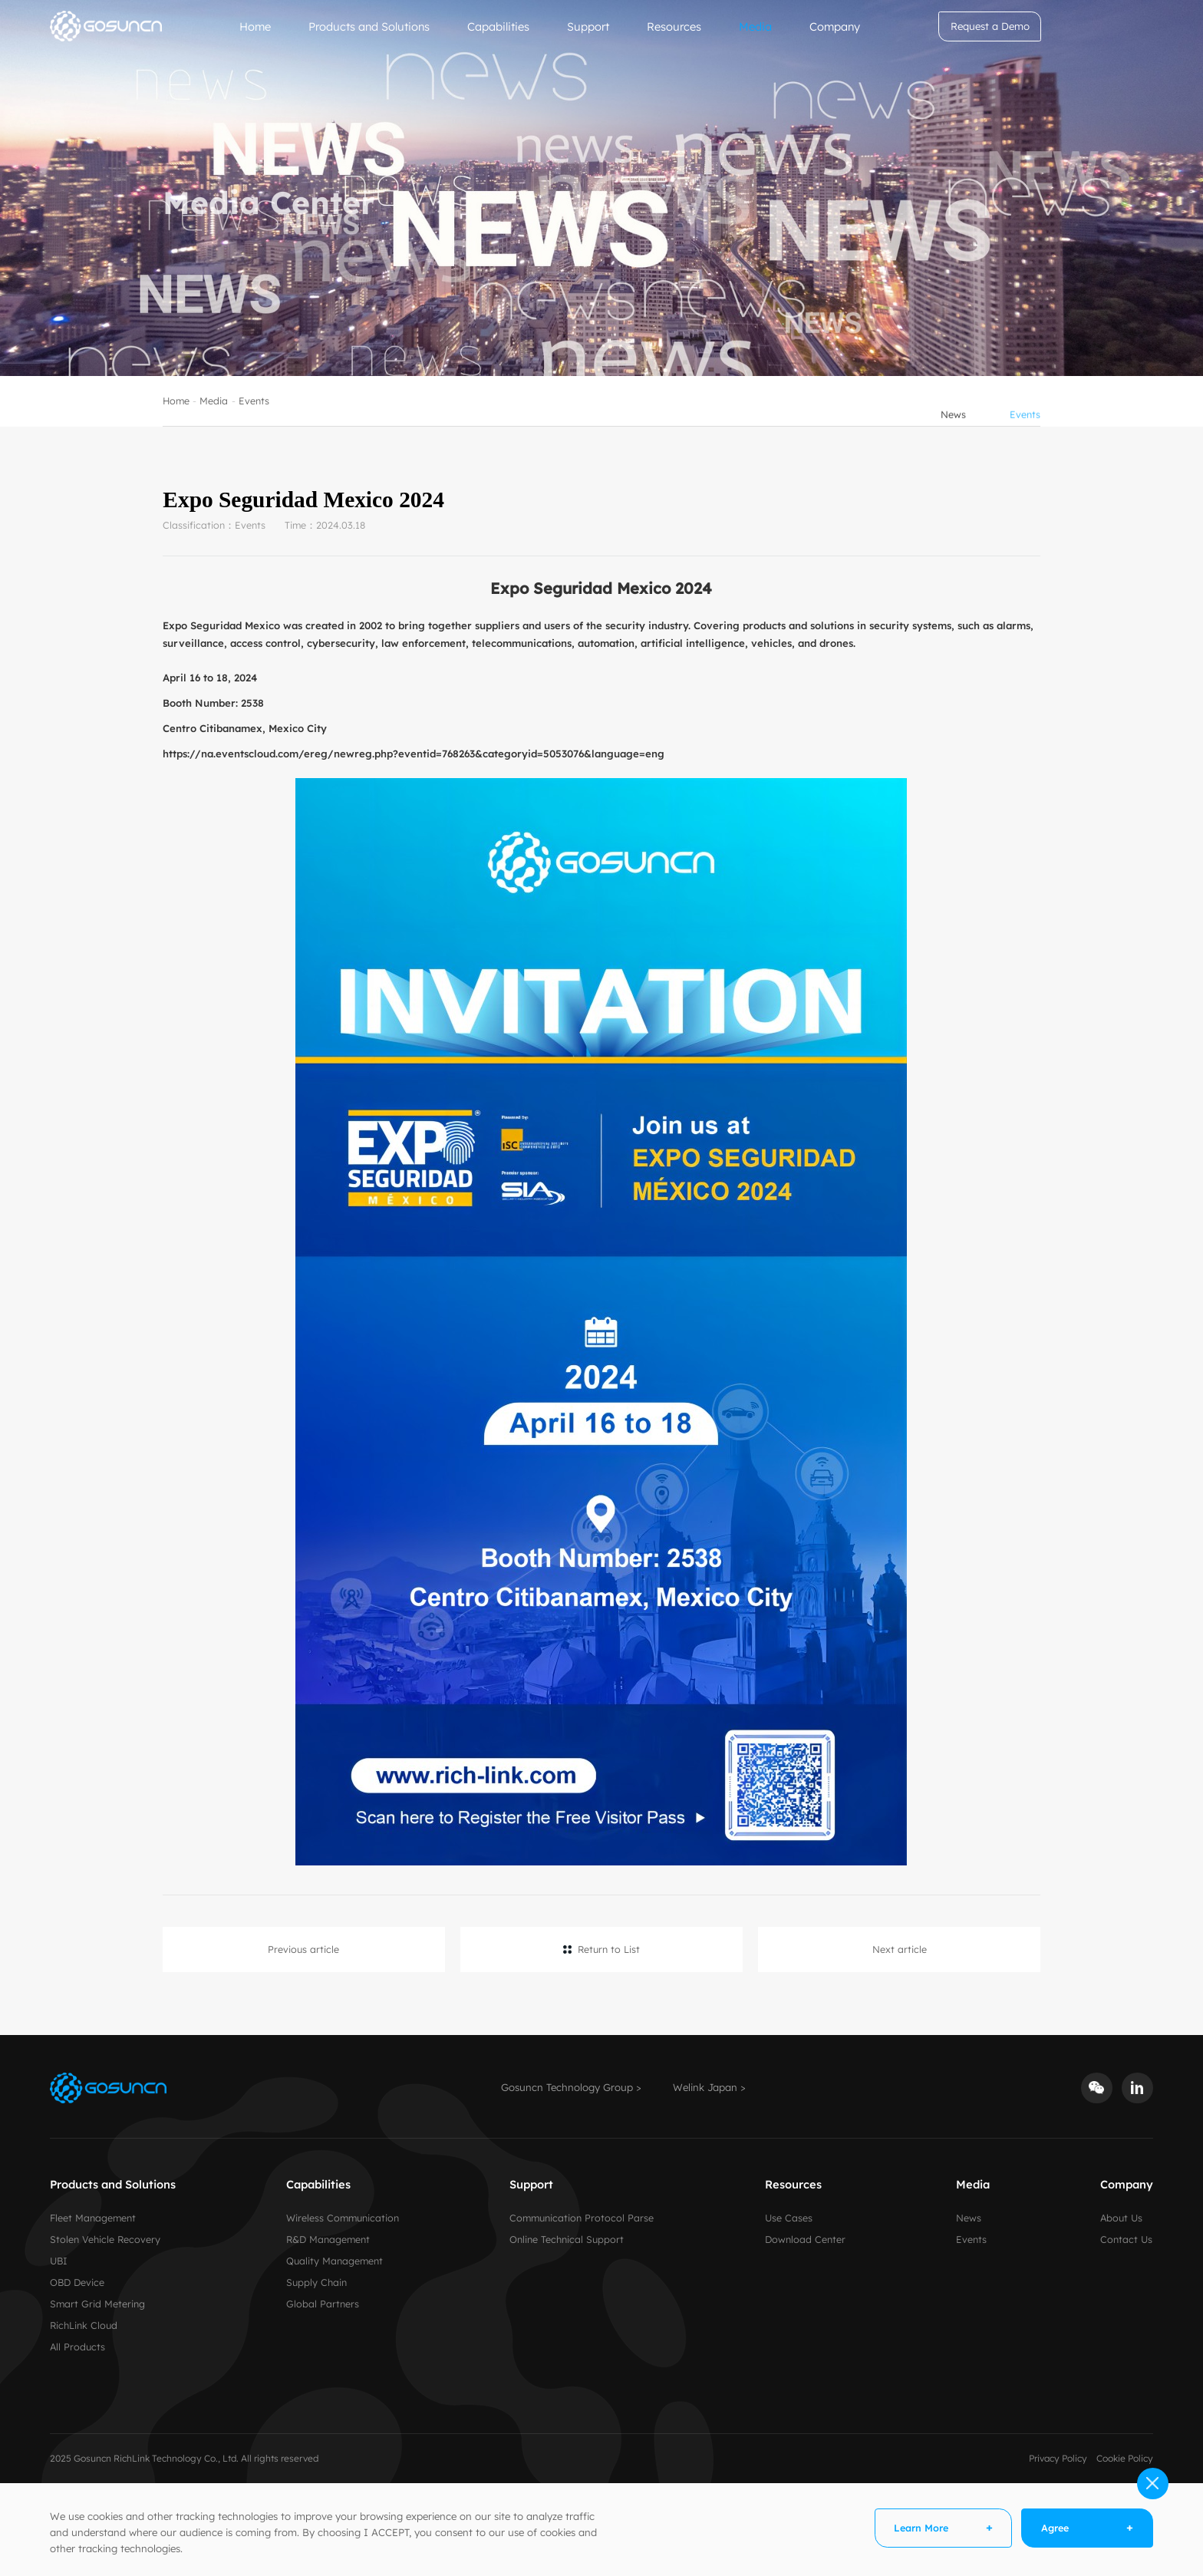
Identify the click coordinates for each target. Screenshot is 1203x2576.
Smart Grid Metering (97, 2303)
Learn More (921, 2528)
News (953, 422)
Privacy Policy (1058, 2458)
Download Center (805, 2239)
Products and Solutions (369, 26)
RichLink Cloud (83, 2325)
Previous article (303, 1949)
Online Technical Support (566, 2239)
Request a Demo (990, 26)
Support (588, 26)
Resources (674, 26)
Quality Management (334, 2260)
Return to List (609, 1949)
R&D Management (328, 2239)
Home (255, 26)
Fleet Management (93, 2218)
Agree (1055, 2528)
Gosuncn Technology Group (567, 2087)
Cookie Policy (1124, 2458)
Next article (899, 1949)
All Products (77, 2346)
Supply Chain (316, 2282)
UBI (59, 2260)
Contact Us (1126, 2239)
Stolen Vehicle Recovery (105, 2239)
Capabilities (498, 26)
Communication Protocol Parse (581, 2218)
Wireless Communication (342, 2218)
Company (834, 26)
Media (755, 26)
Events (254, 422)
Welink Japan (705, 2087)
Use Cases (788, 2218)
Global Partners (322, 2303)
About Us (1121, 2218)
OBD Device (77, 2282)
